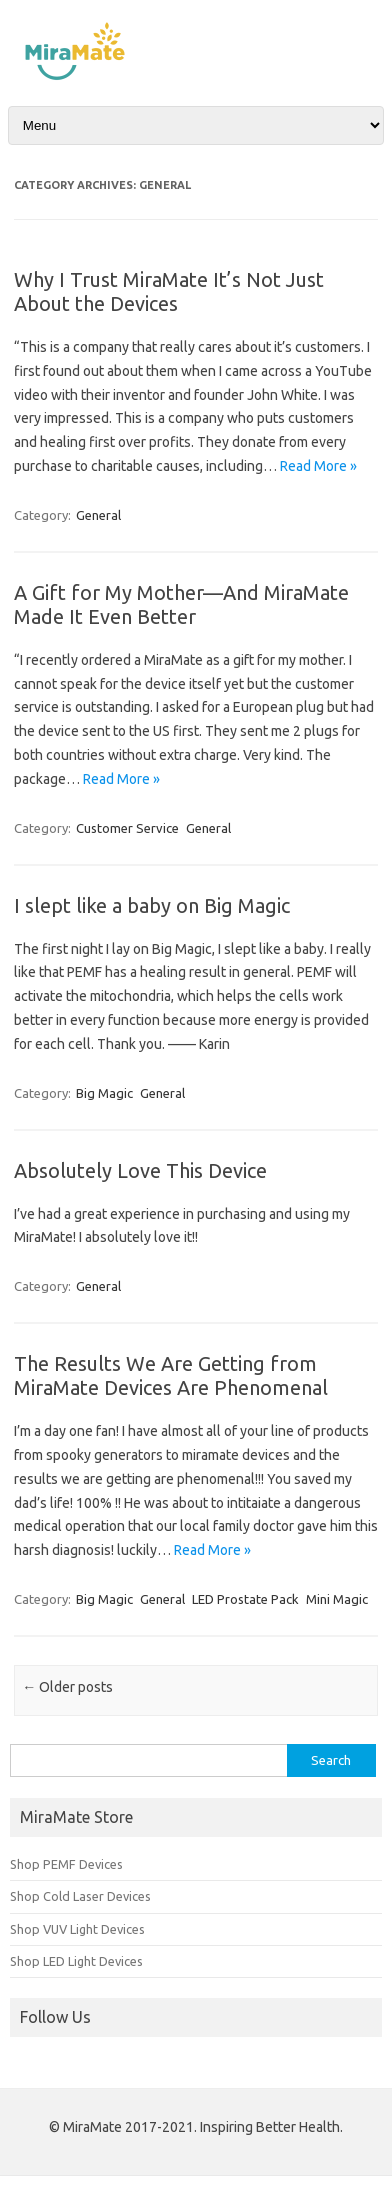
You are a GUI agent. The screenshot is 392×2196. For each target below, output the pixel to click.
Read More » (318, 466)
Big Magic (104, 1093)
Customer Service (127, 828)
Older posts (67, 1687)
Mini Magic (337, 1599)
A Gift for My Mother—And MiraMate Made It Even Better (181, 604)
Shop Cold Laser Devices (80, 1896)
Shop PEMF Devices (66, 1864)
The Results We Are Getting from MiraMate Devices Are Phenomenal (171, 1375)
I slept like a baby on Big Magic (152, 905)
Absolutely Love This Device (140, 1170)
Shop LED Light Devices (76, 1961)
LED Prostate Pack (245, 1599)
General (98, 515)
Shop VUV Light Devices (77, 1929)
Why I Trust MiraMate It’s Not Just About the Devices (169, 291)
